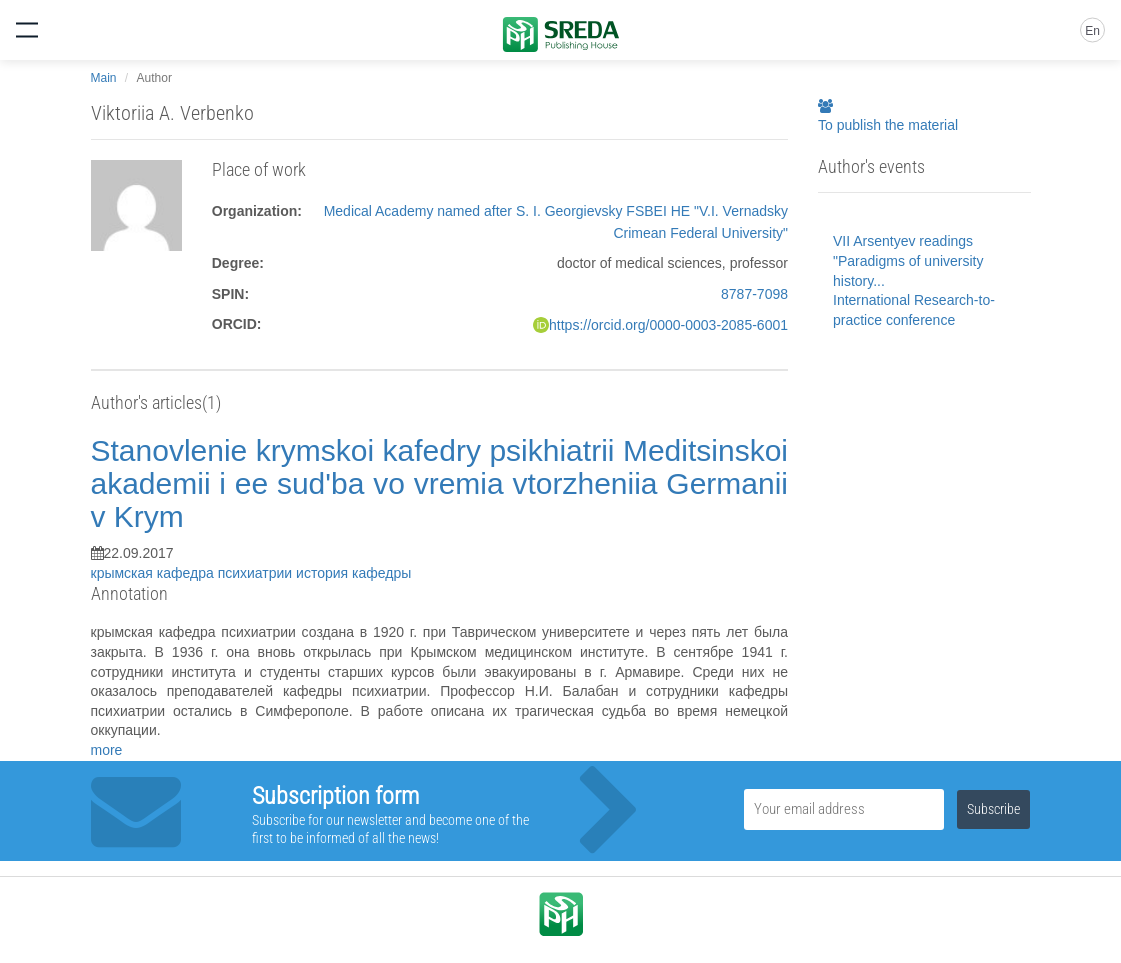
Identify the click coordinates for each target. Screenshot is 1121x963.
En (1092, 31)
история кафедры (353, 573)
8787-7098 (754, 294)
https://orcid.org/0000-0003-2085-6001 (668, 325)
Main (104, 78)
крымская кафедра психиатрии (194, 573)
